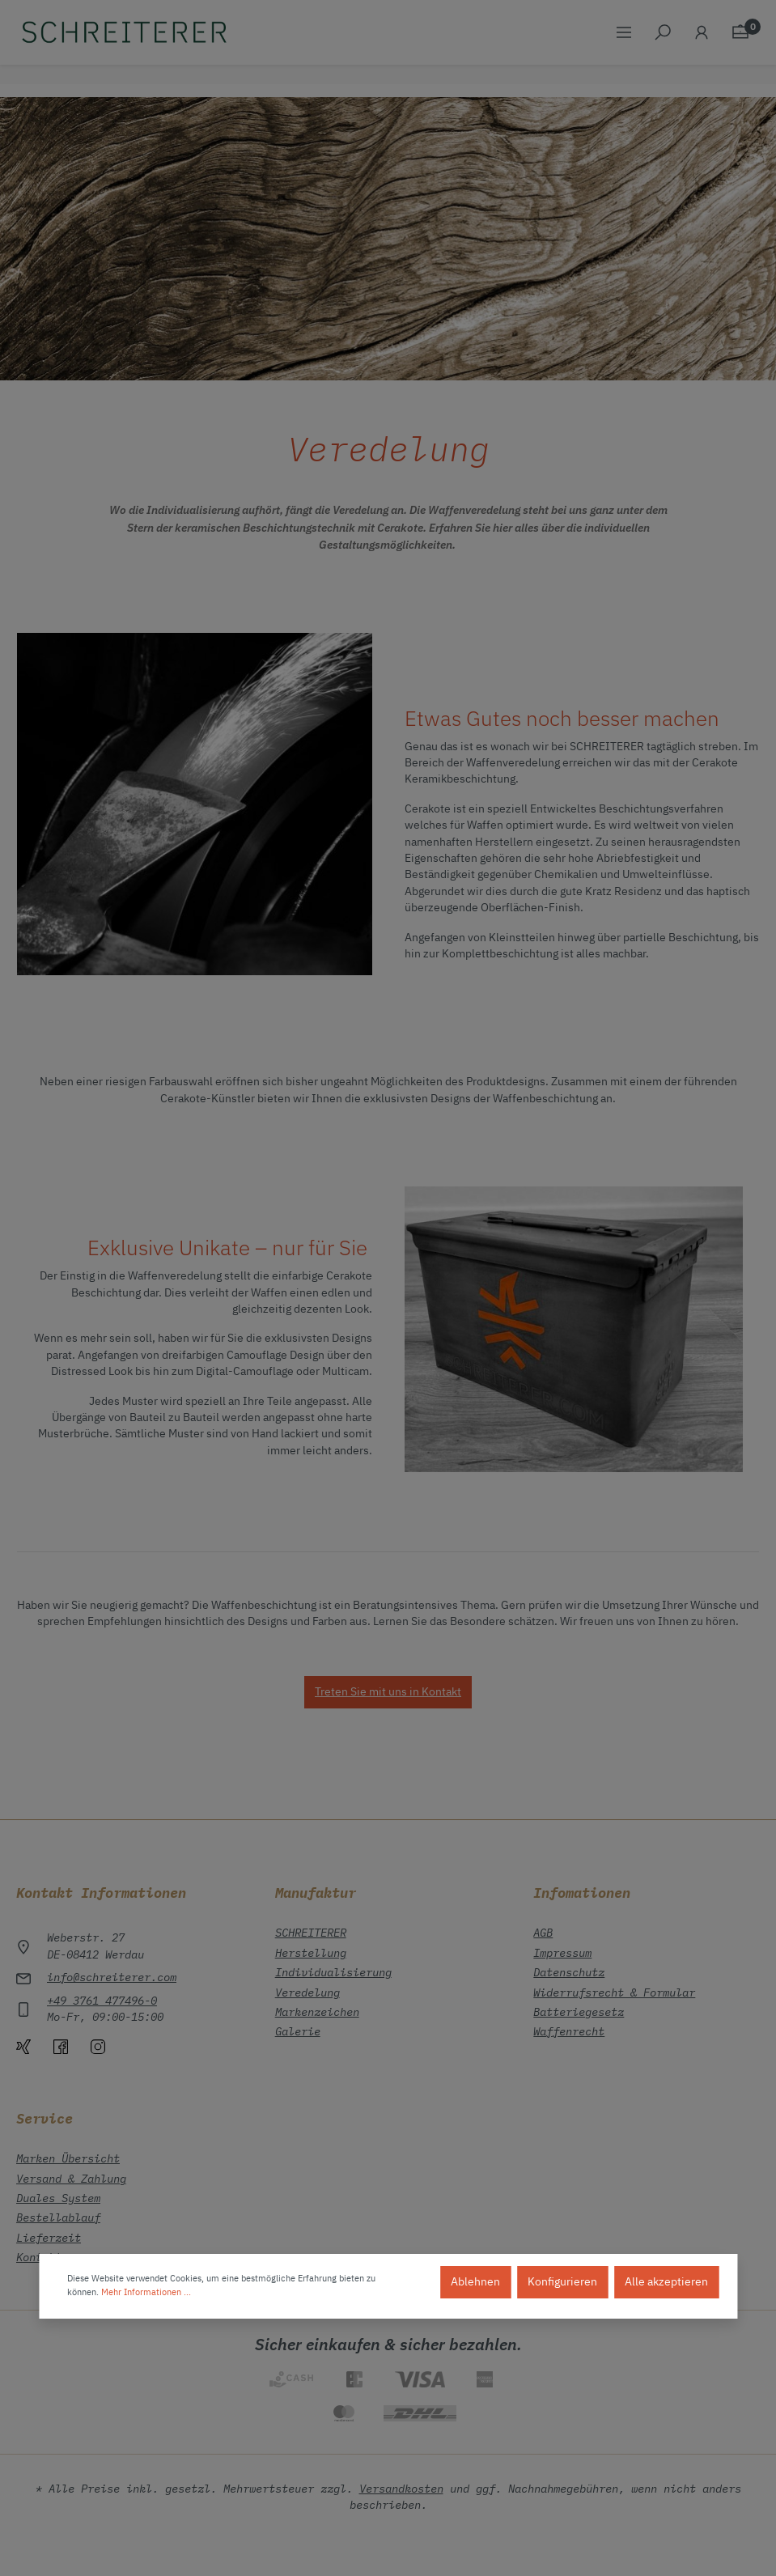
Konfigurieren (562, 2282)
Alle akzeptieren (666, 2282)
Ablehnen (475, 2282)
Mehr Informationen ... (146, 2293)
